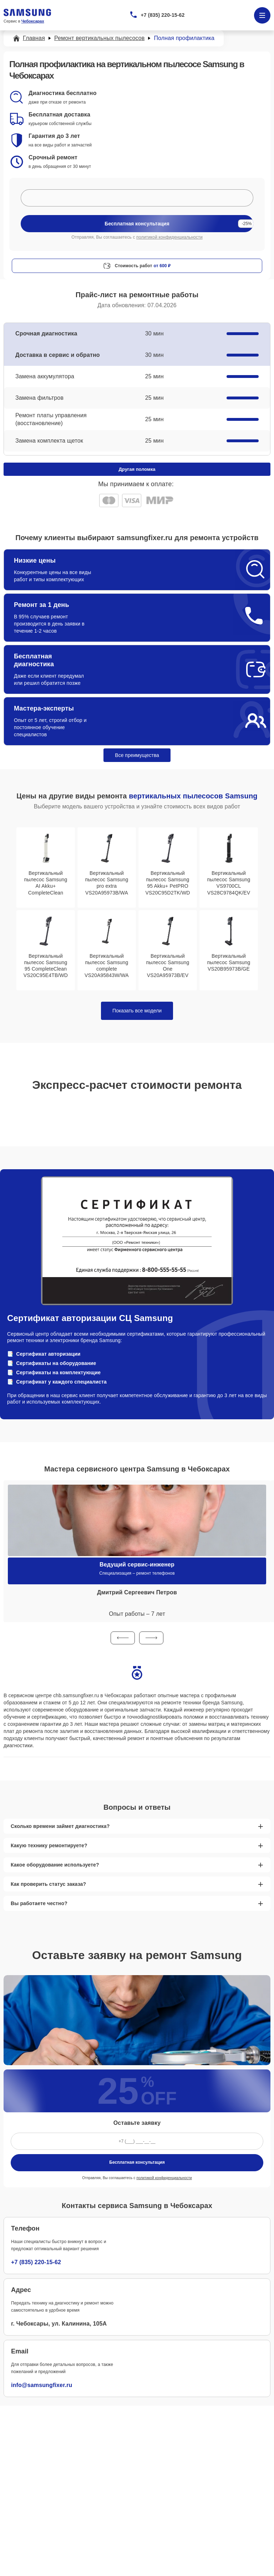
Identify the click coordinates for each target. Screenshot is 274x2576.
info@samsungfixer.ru (41, 2385)
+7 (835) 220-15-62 (163, 15)
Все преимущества (137, 755)
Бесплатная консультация (136, 2162)
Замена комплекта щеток (49, 441)
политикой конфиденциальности (169, 237)
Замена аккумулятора (44, 376)
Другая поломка (137, 469)
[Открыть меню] (262, 15)
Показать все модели (137, 1010)
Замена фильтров (39, 398)
